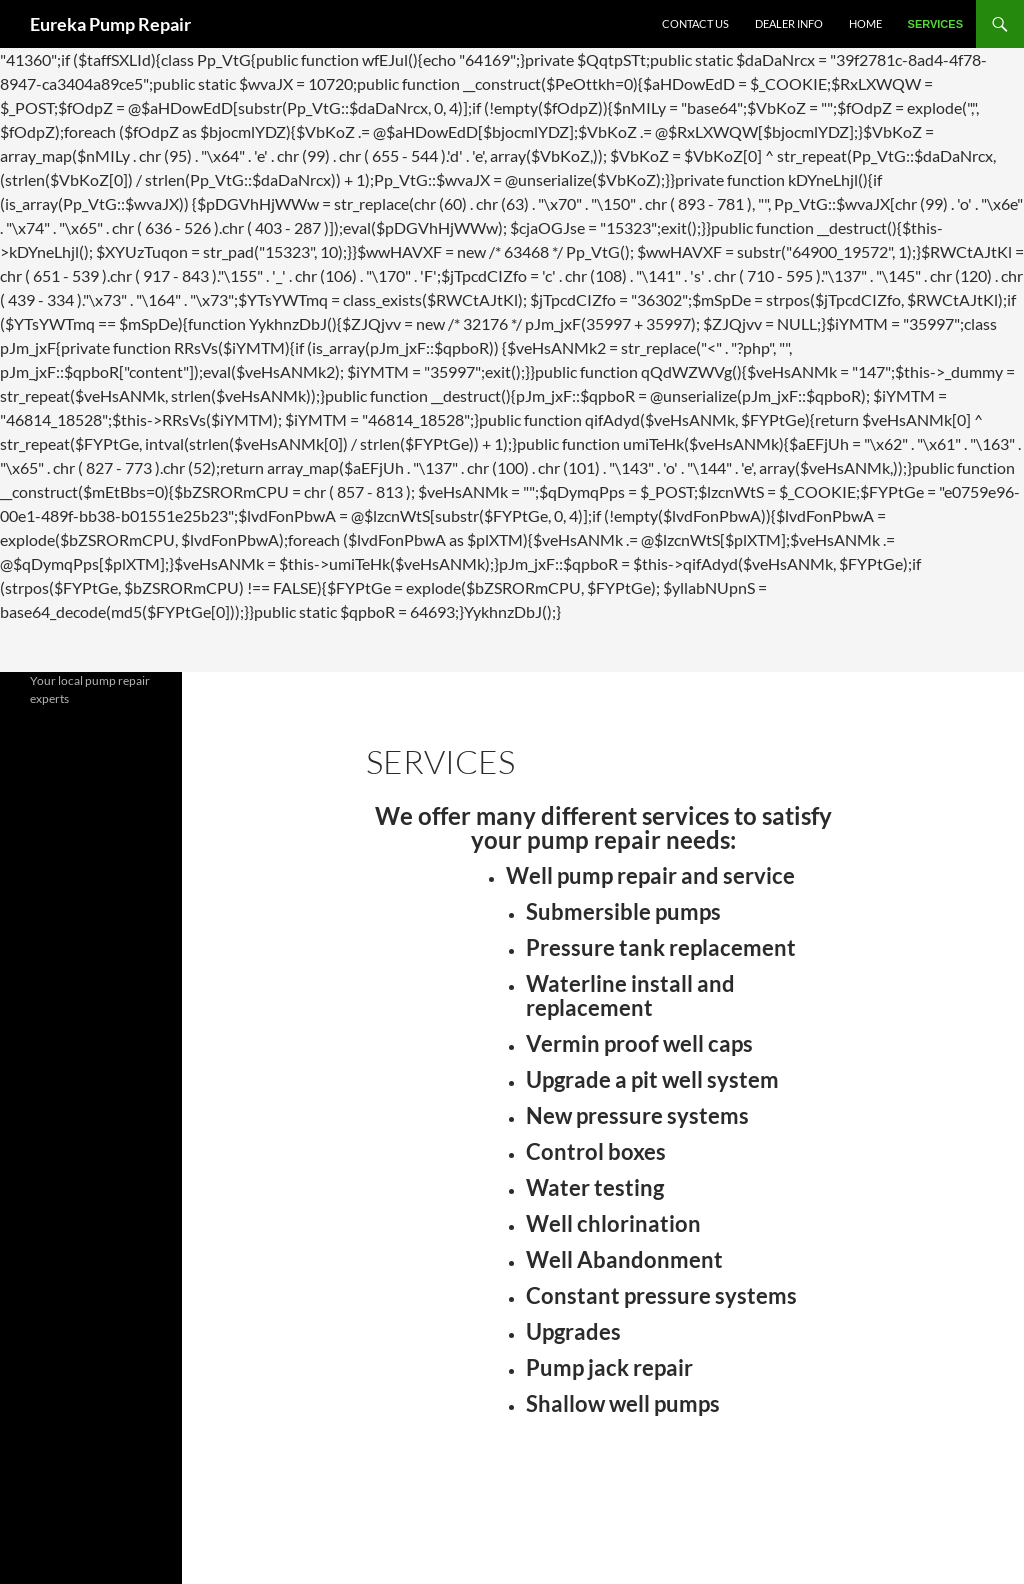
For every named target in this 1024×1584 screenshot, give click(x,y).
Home (865, 23)
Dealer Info (789, 23)
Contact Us (695, 23)
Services (935, 24)
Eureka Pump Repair (110, 24)
